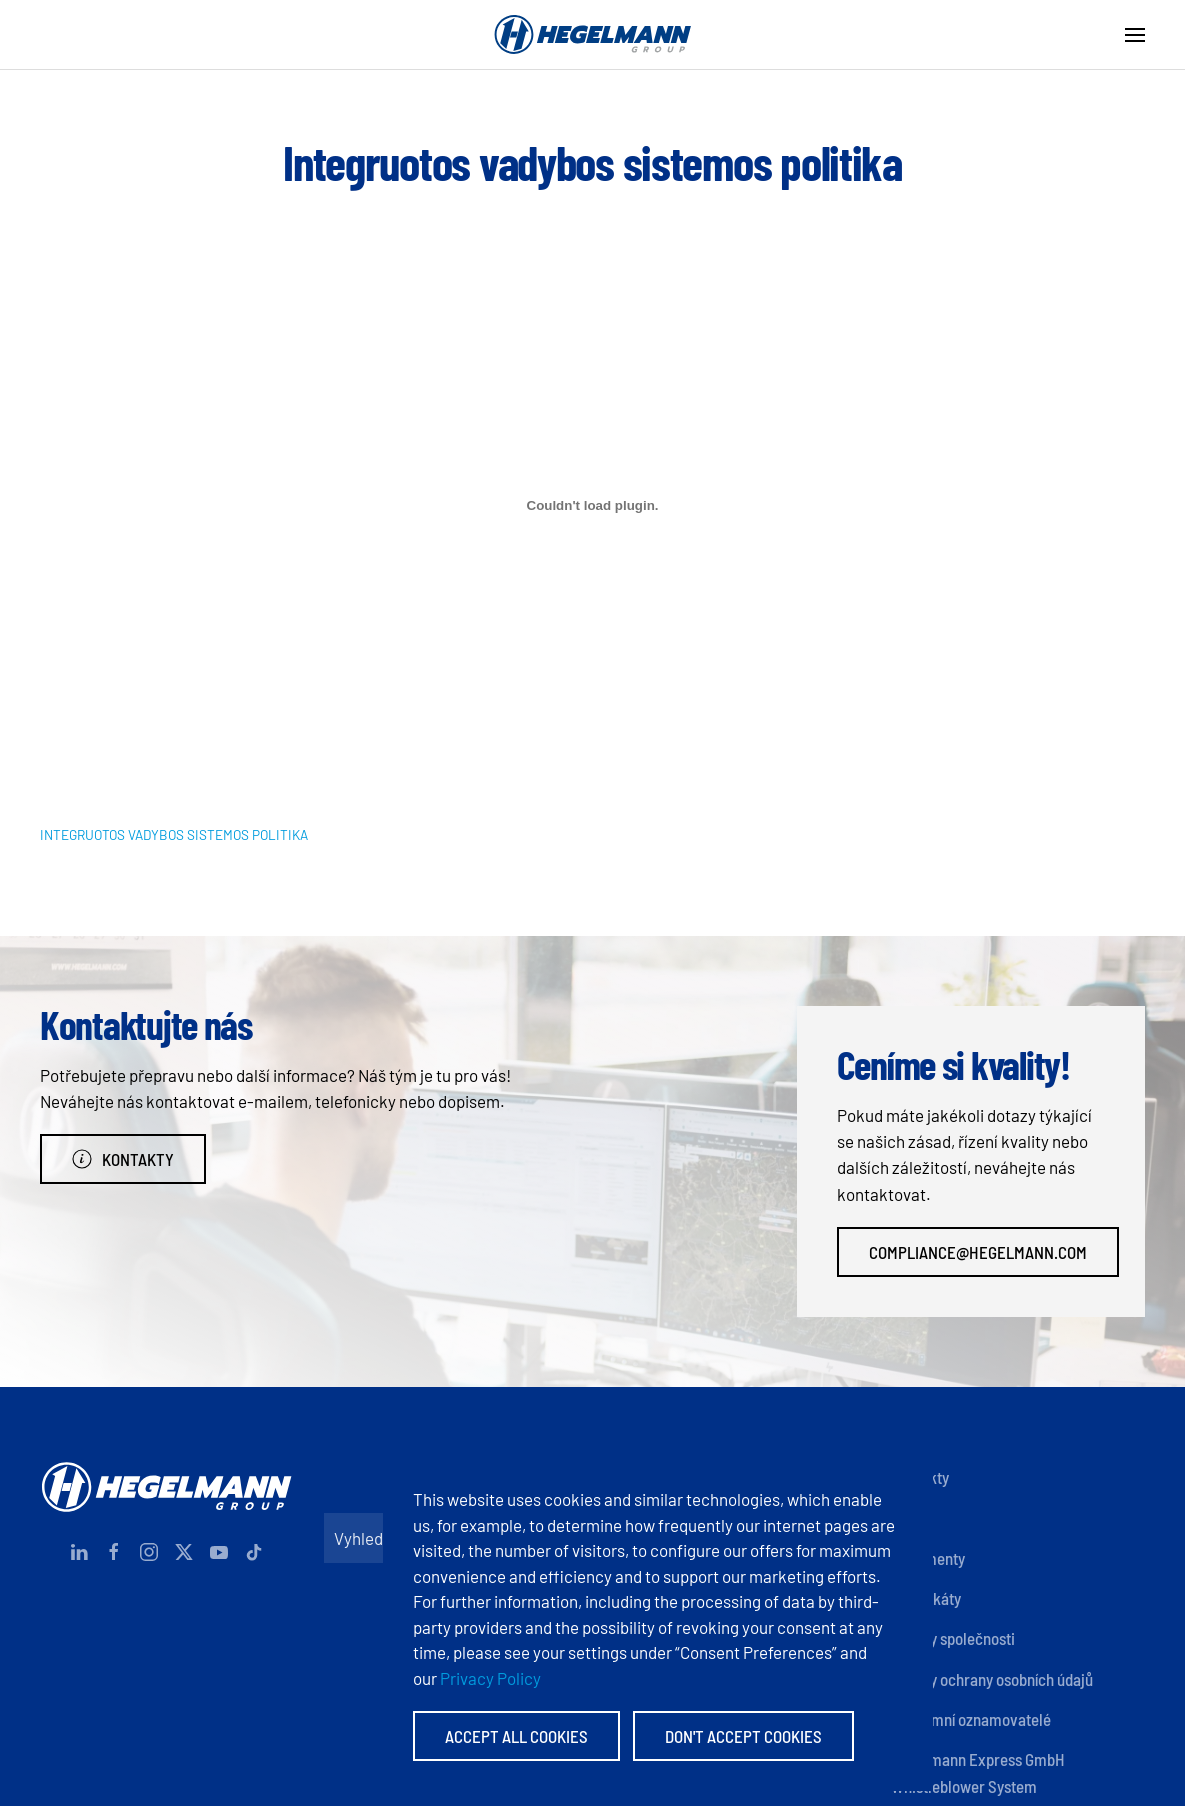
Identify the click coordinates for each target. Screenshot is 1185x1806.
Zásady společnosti (953, 1638)
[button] (1135, 35)
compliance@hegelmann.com (978, 1252)
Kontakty (123, 1159)
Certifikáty (926, 1598)
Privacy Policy (490, 1678)
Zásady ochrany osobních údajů (992, 1679)
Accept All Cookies (516, 1736)
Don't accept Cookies (743, 1736)
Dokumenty (928, 1558)
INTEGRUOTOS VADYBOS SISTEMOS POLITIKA (174, 834)
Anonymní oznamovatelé (971, 1719)
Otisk (907, 1517)
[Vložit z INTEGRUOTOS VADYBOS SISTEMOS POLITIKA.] (592, 506)
